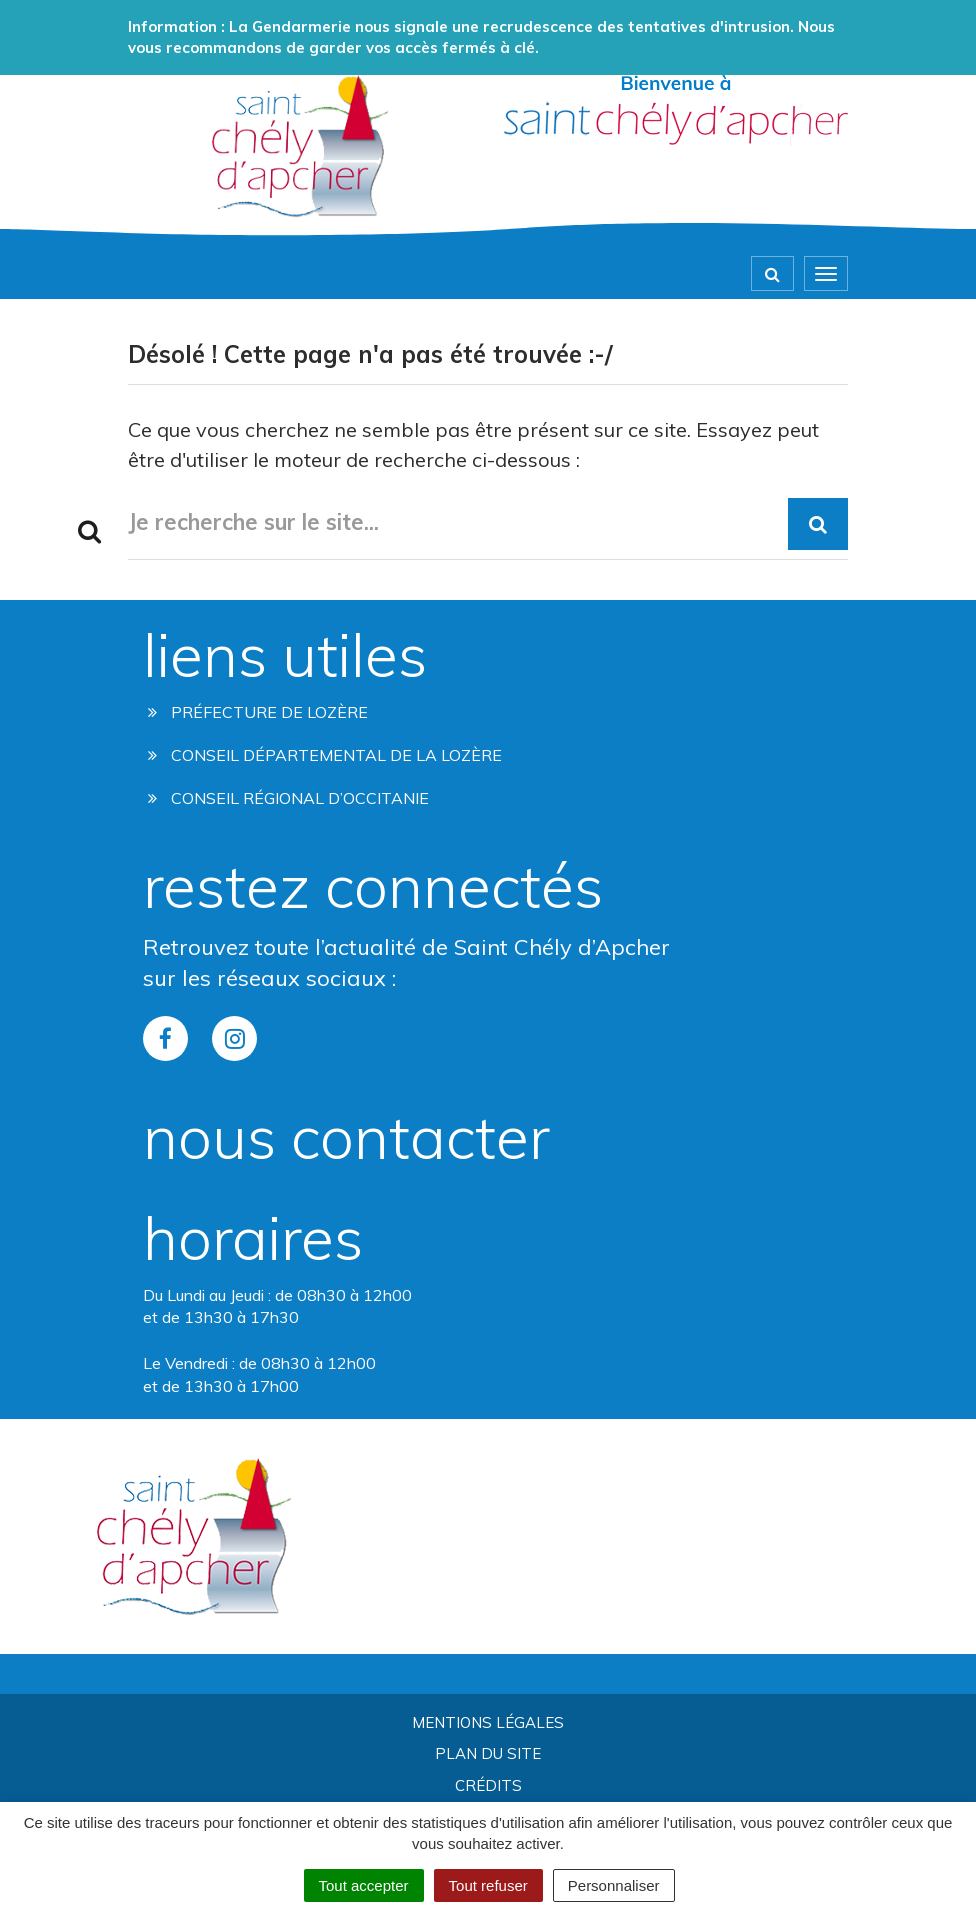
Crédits (488, 1785)
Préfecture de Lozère (258, 712)
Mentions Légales (488, 1722)
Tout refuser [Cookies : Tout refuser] (488, 1885)
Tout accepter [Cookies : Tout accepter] (364, 1885)
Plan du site (488, 1753)
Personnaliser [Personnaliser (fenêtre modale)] (614, 1885)
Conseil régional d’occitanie (288, 798)
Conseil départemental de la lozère (325, 755)
